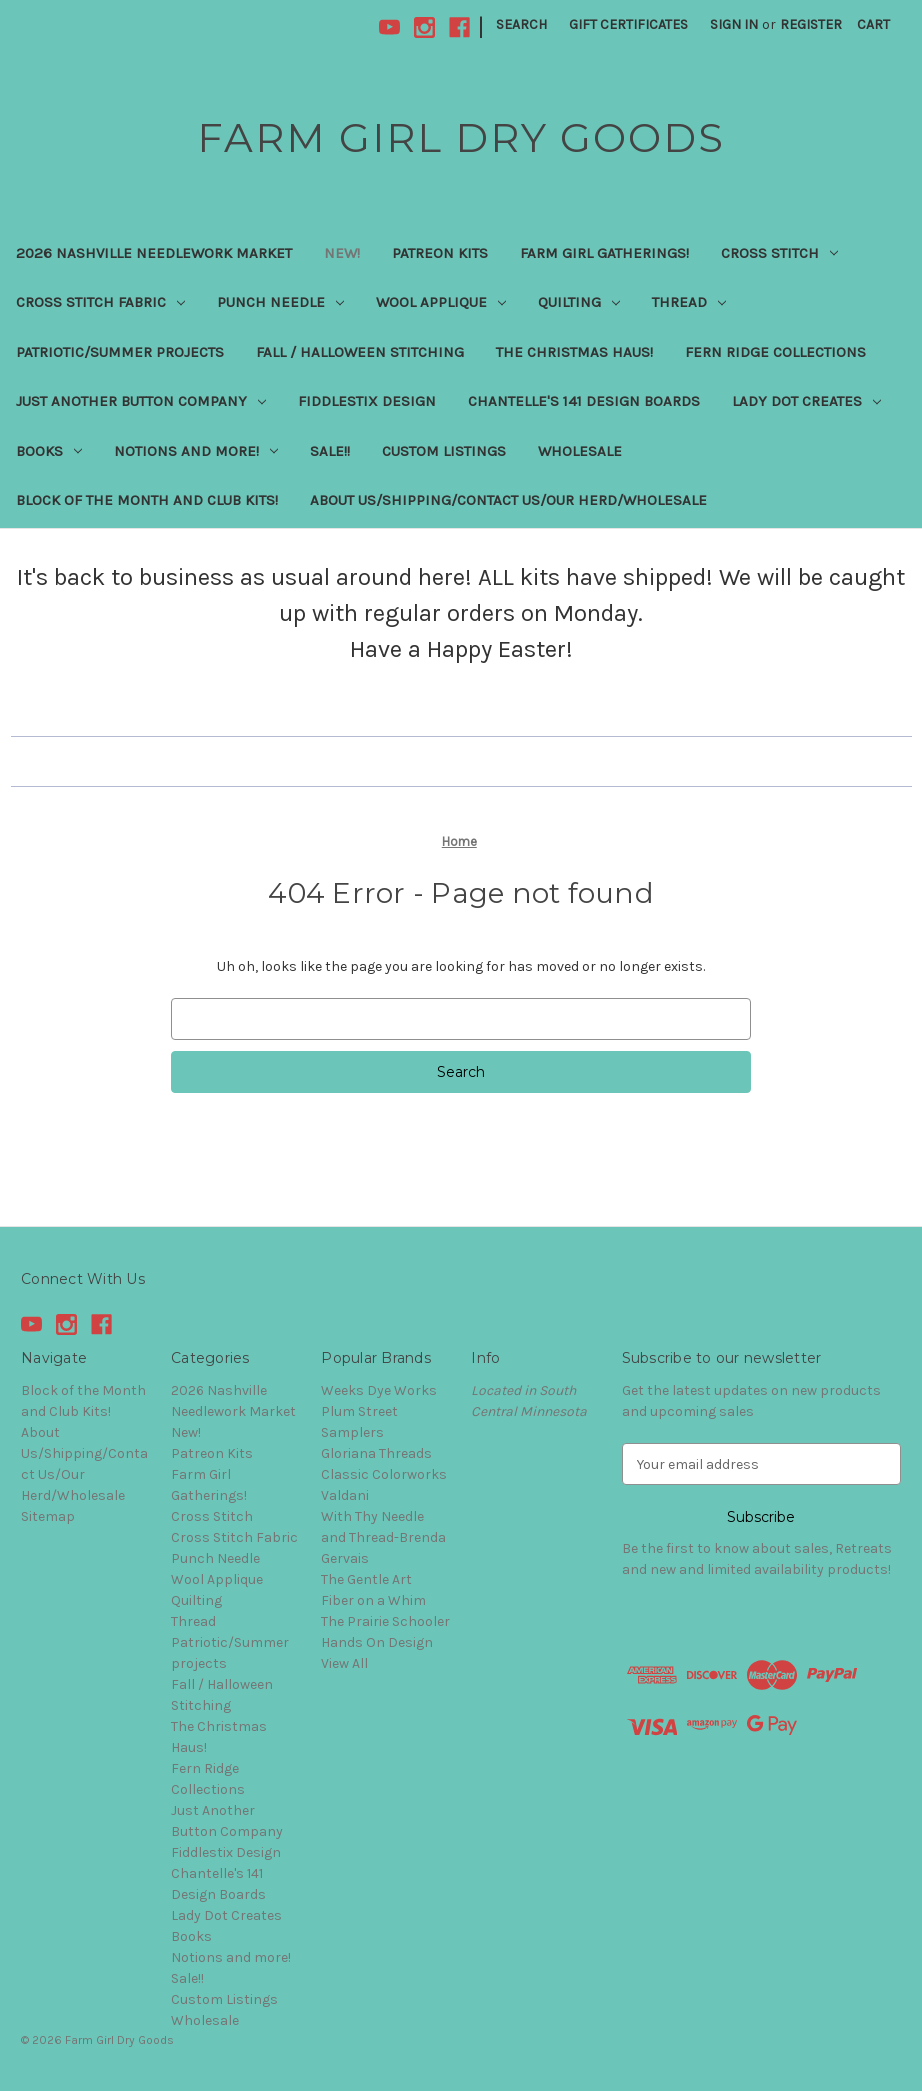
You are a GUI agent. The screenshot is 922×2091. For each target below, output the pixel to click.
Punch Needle (280, 302)
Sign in (734, 24)
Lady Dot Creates (806, 401)
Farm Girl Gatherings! (604, 253)
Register (811, 24)
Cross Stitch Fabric (100, 302)
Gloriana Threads (376, 1453)
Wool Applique (441, 302)
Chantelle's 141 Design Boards (584, 401)
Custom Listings (444, 451)
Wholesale (580, 451)
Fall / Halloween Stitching (360, 352)
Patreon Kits (440, 253)
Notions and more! (196, 451)
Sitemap (48, 1516)
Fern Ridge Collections (775, 352)
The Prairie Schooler (385, 1621)
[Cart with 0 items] (873, 24)
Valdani (345, 1495)
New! (342, 253)
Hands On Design (377, 1642)
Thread (689, 302)
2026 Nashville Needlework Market (154, 253)
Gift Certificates (628, 24)
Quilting (579, 302)
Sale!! (330, 451)
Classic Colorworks (384, 1474)
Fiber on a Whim (373, 1600)
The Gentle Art (366, 1579)
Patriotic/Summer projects (120, 352)
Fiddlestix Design (367, 401)
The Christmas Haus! (574, 352)
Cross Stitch (779, 253)
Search (521, 24)
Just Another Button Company (141, 401)
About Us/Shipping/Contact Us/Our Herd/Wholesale (508, 500)
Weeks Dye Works (379, 1390)
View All (344, 1663)
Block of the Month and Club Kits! (147, 500)
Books (49, 451)
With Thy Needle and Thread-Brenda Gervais (383, 1537)
